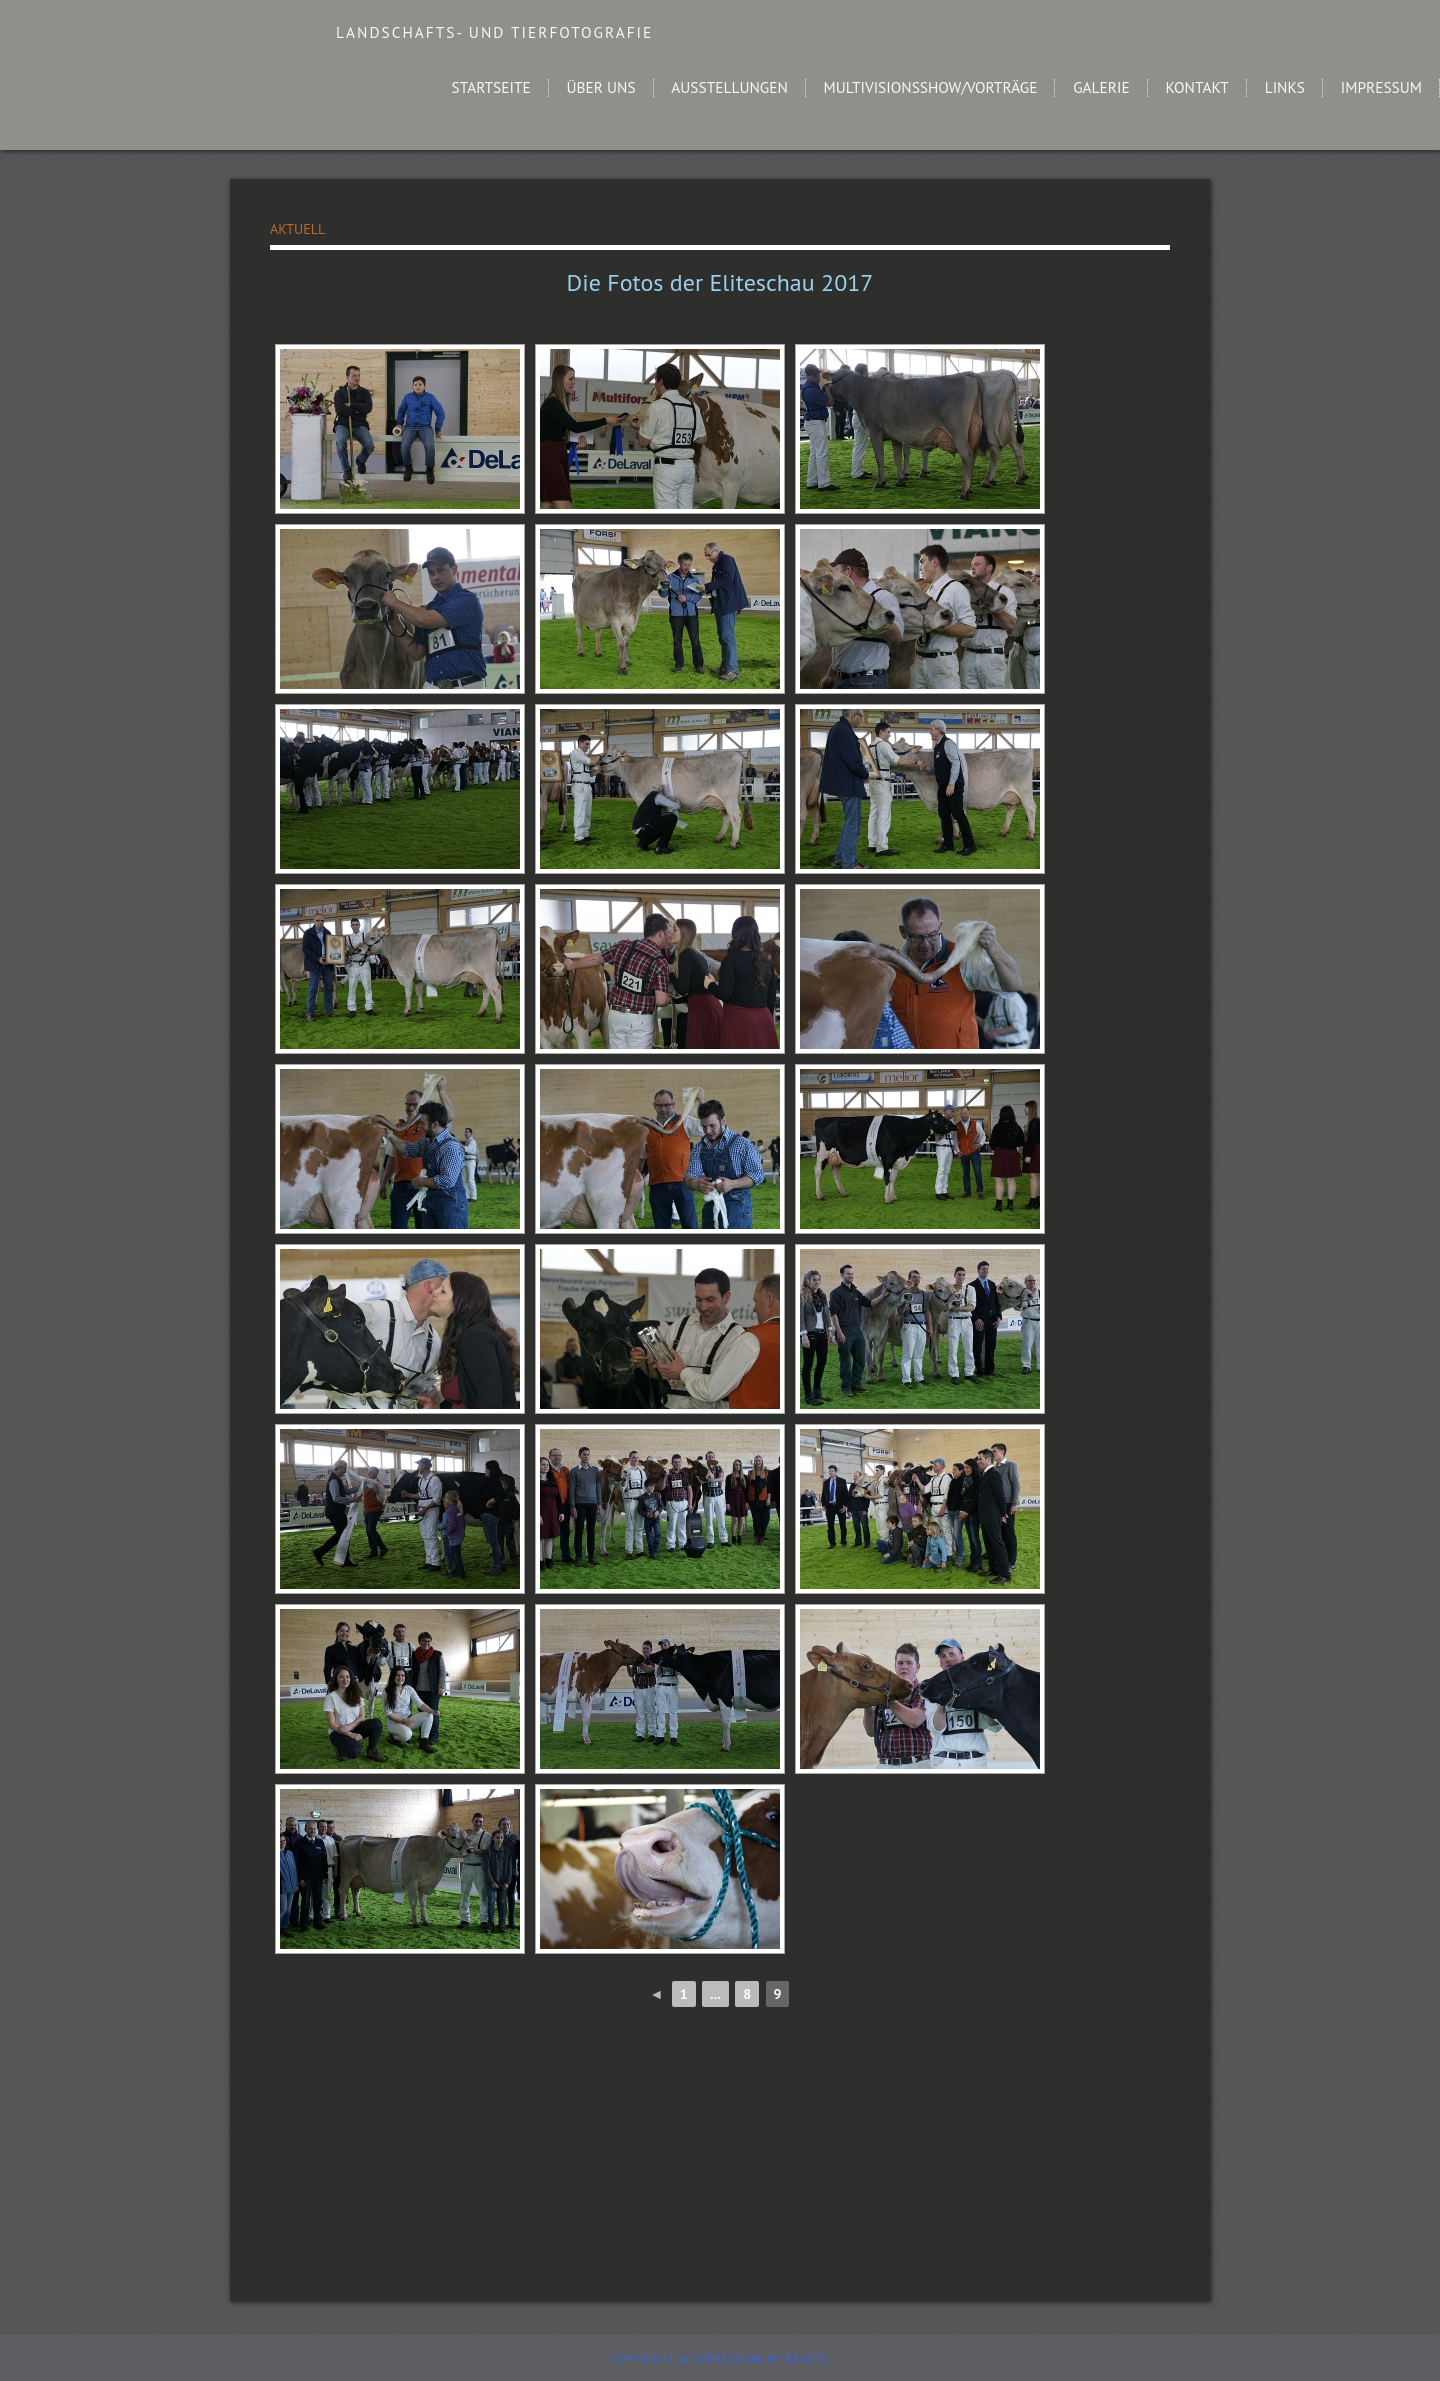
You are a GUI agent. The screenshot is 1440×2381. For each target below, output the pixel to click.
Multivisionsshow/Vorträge (931, 87)
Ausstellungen (729, 87)
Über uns (600, 87)
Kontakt (1196, 87)
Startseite (491, 87)
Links (1285, 87)
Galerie (1101, 87)
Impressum (1381, 87)
